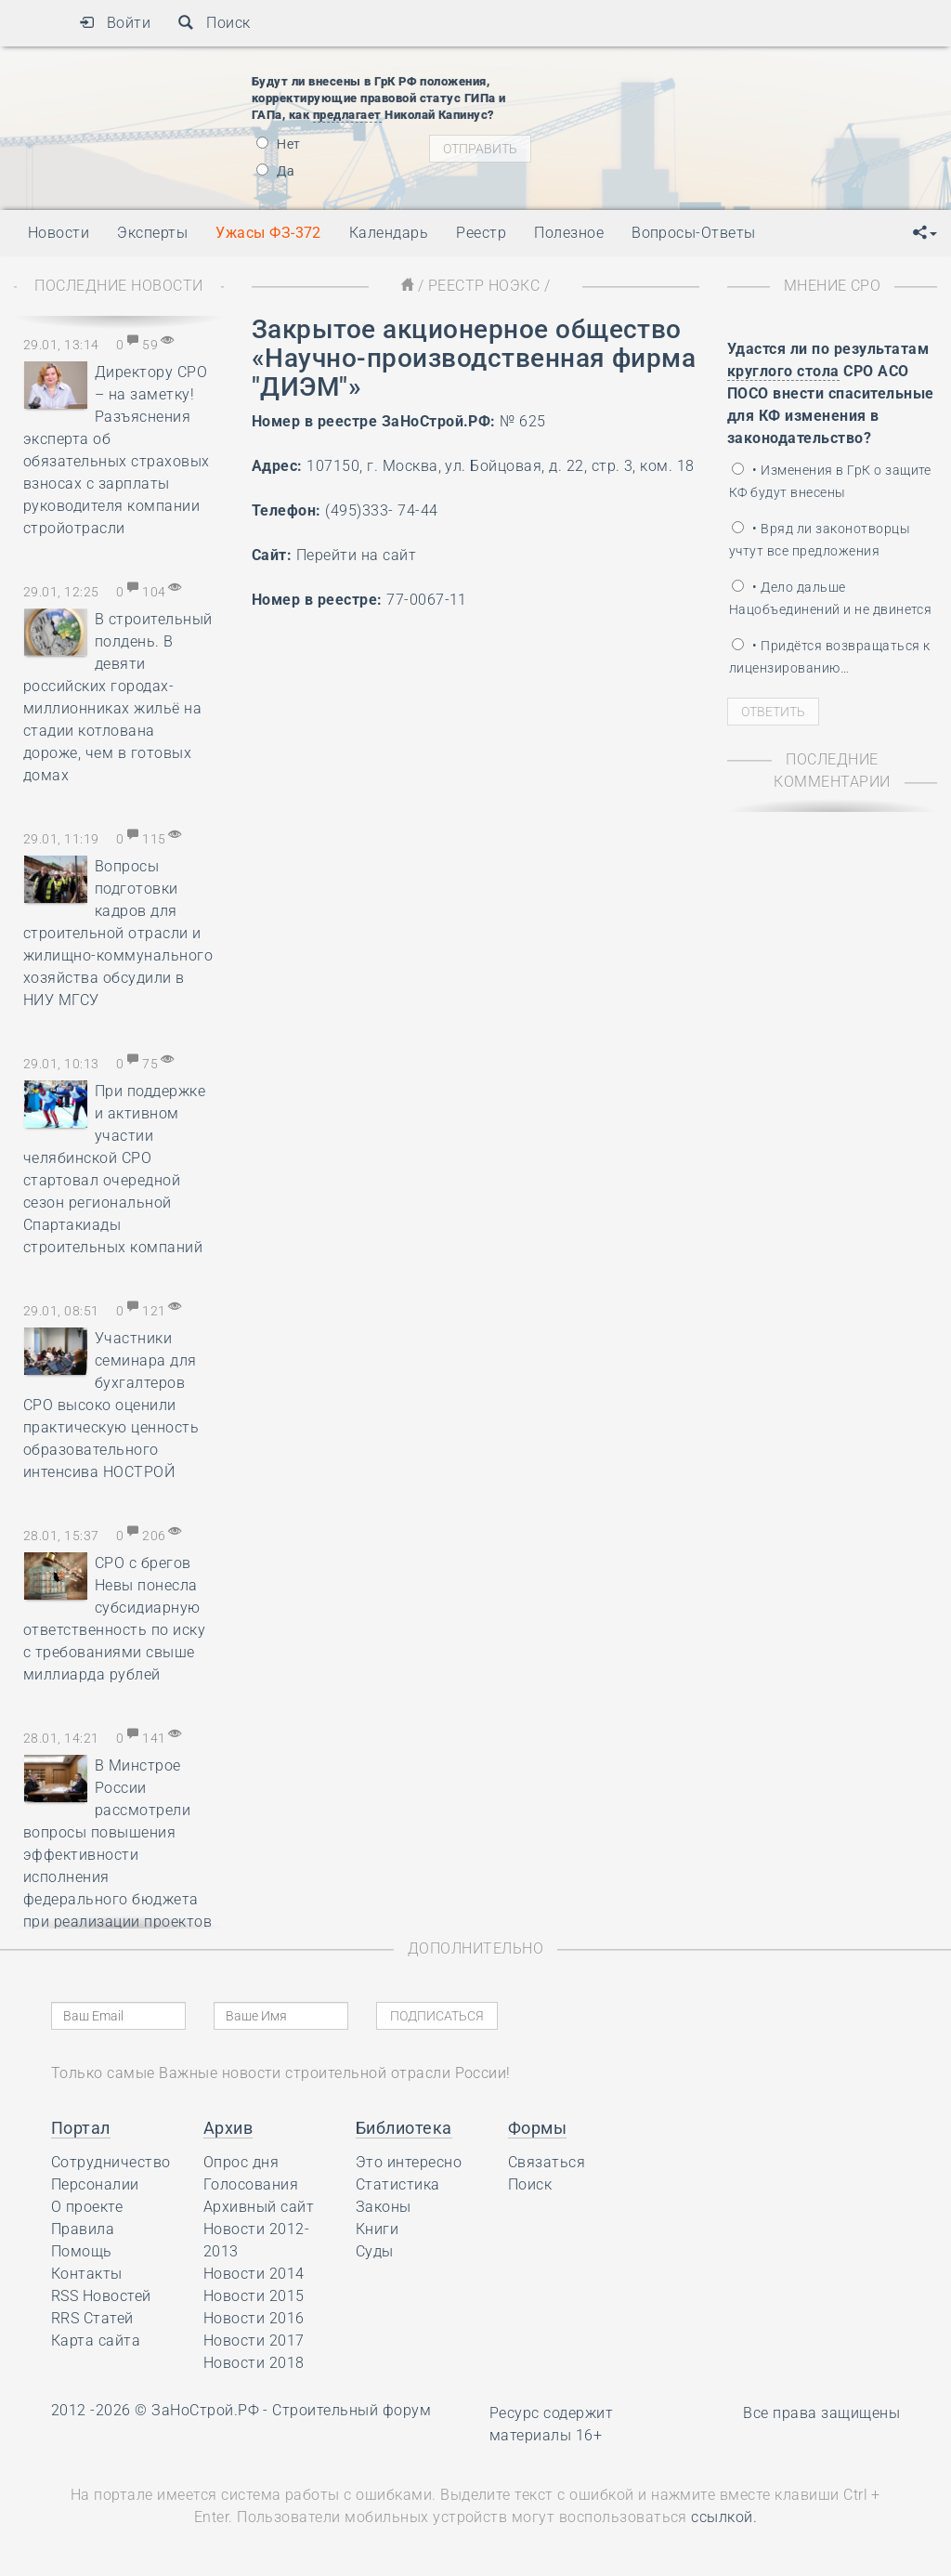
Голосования (250, 2184)
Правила (82, 2229)
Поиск (214, 23)
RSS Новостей (101, 2296)
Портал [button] (81, 2128)
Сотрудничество (111, 2162)
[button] (925, 233)
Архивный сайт (258, 2207)
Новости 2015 (254, 2296)
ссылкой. (724, 2517)
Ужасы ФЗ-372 (268, 233)
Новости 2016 (254, 2318)
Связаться (546, 2162)
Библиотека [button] (404, 2128)
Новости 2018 (254, 2363)
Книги (377, 2229)
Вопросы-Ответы (694, 233)
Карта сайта (95, 2340)
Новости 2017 (254, 2340)
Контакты (87, 2273)
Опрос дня (241, 2162)
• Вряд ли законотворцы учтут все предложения (819, 539)
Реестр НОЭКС (484, 285)
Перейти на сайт (356, 555)
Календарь (388, 233)
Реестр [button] (481, 233)
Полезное (569, 233)
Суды (375, 2251)
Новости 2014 (254, 2273)
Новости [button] (58, 233)
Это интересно (409, 2162)
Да (275, 170)
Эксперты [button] (152, 233)
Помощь (81, 2251)
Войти (114, 23)
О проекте (87, 2207)
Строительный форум (351, 2410)
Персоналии (95, 2184)
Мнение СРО (832, 285)
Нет (278, 144)
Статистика (398, 2184)
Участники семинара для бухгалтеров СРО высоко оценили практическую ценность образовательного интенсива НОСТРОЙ (111, 1405)
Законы (383, 2207)
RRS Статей (92, 2318)
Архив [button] (228, 2128)
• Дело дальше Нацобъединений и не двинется (830, 598)
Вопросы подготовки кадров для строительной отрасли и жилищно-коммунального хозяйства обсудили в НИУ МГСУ (118, 933)
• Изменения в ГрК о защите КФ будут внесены (830, 481)
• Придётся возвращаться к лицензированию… (829, 656)
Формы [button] (537, 2128)
